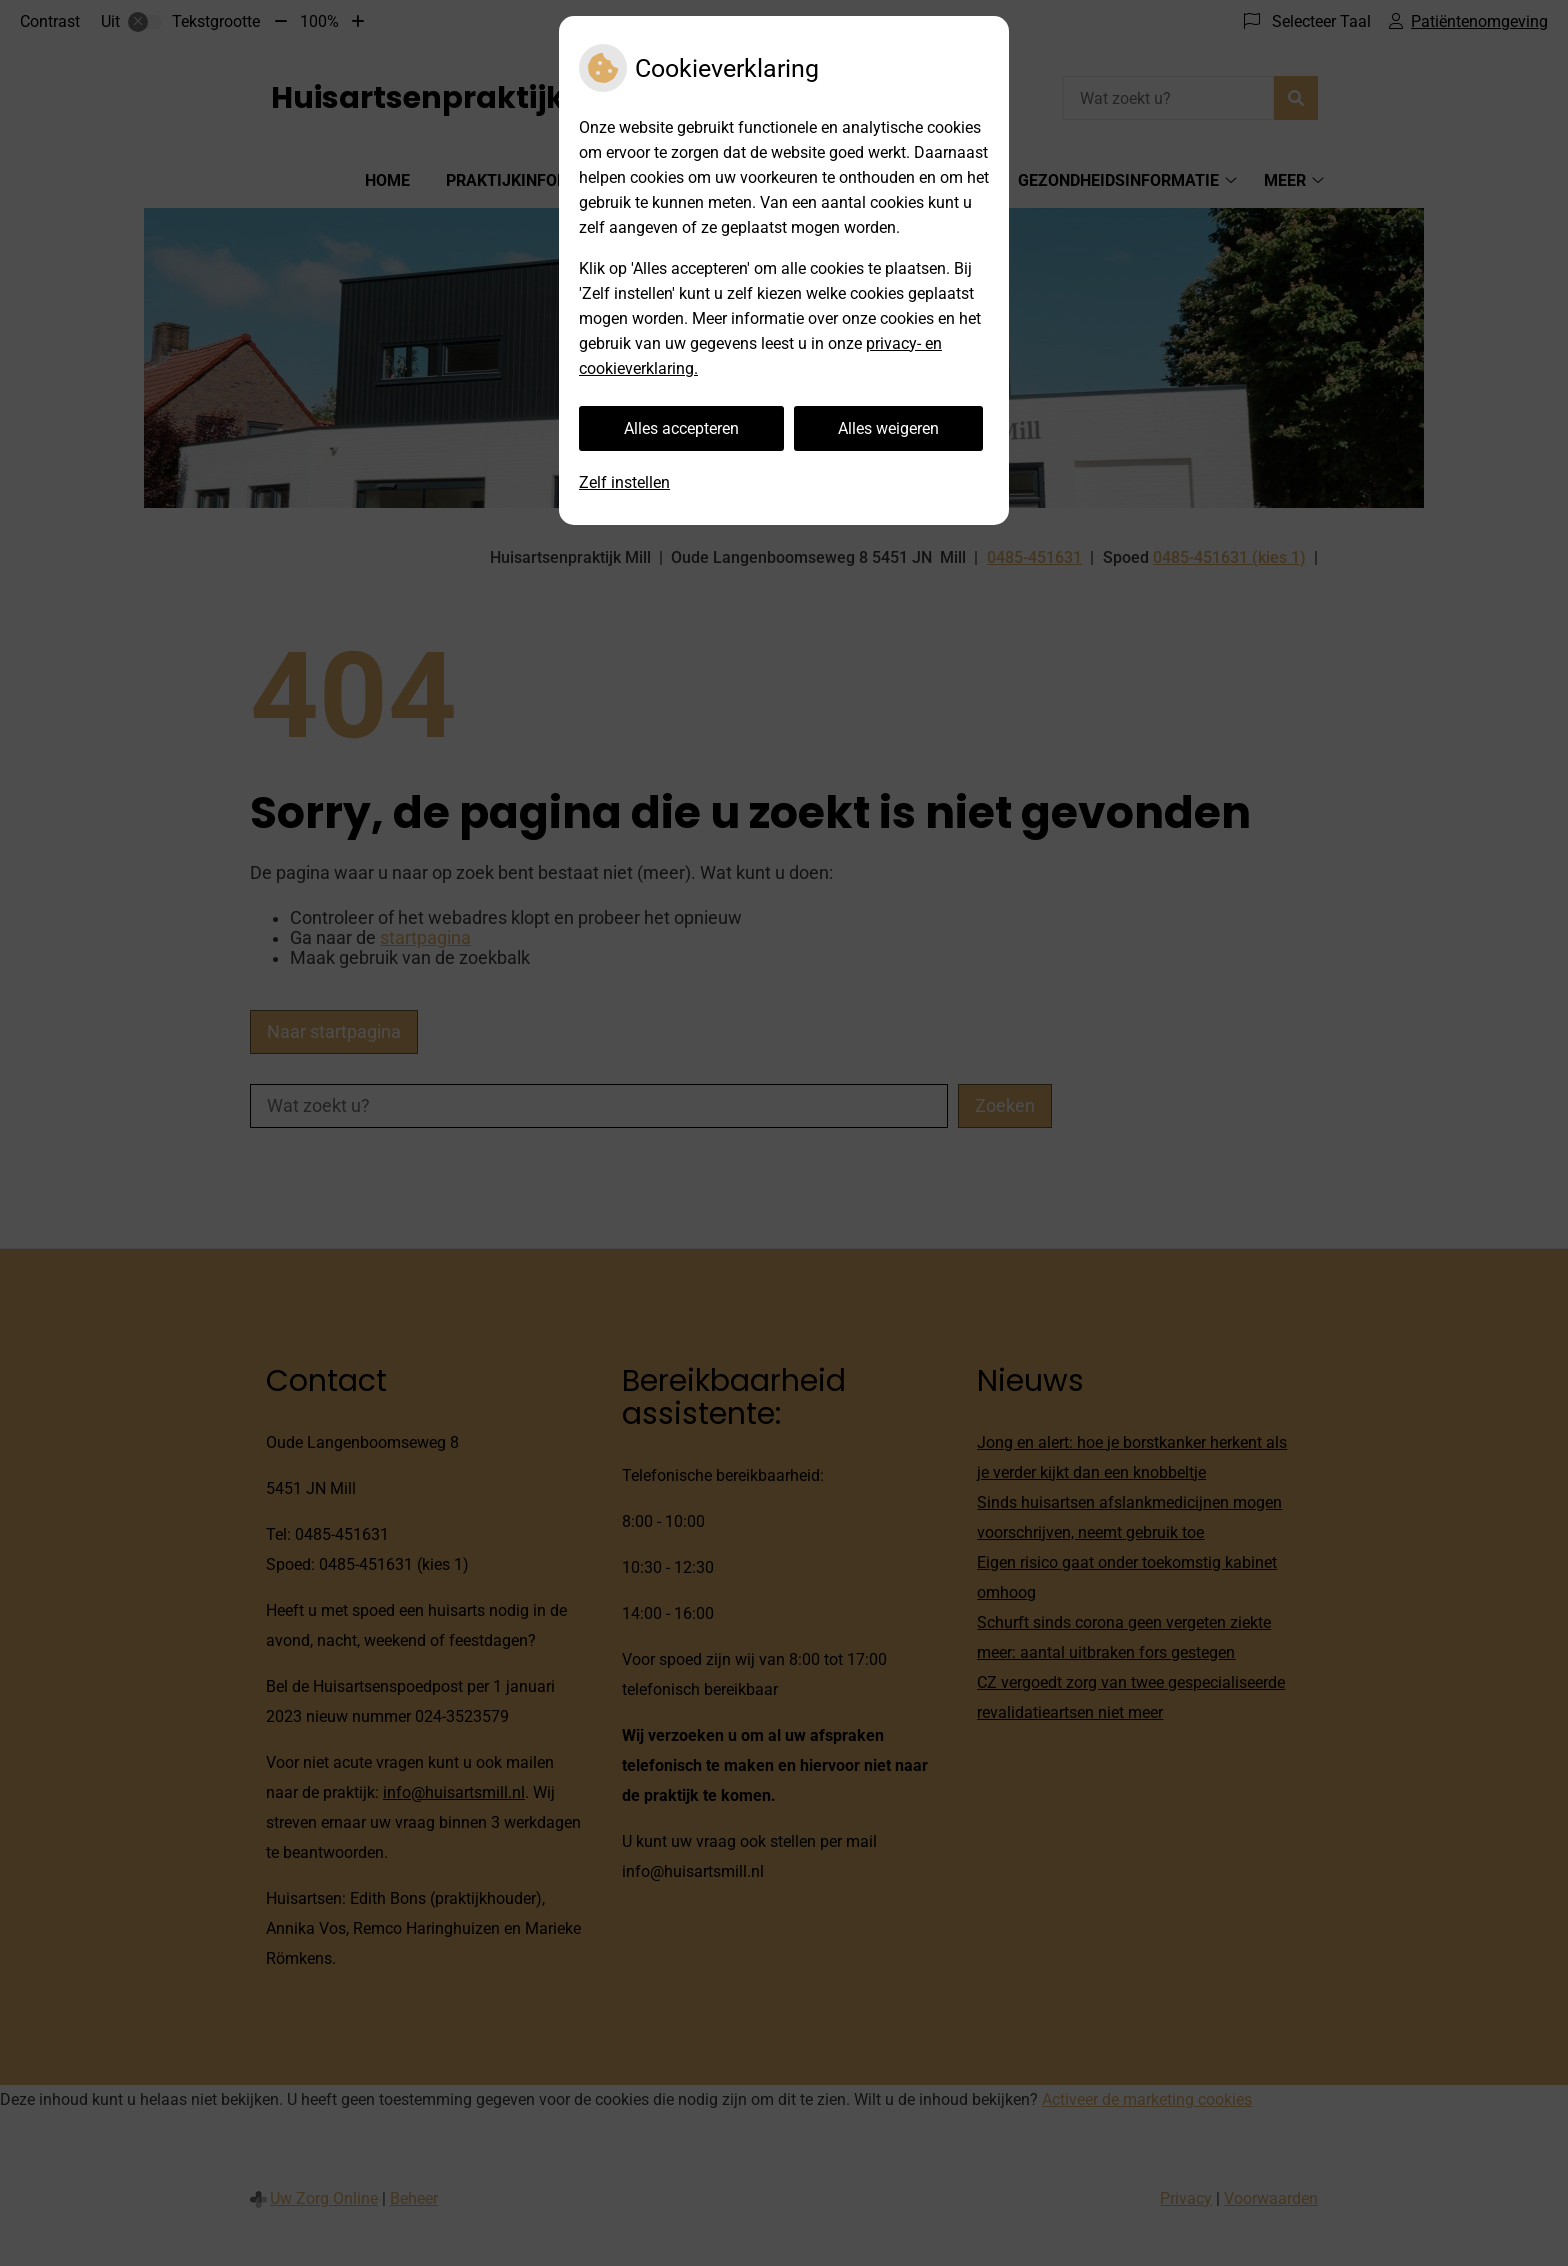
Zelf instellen (624, 482)
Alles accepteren (681, 428)
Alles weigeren (888, 428)
